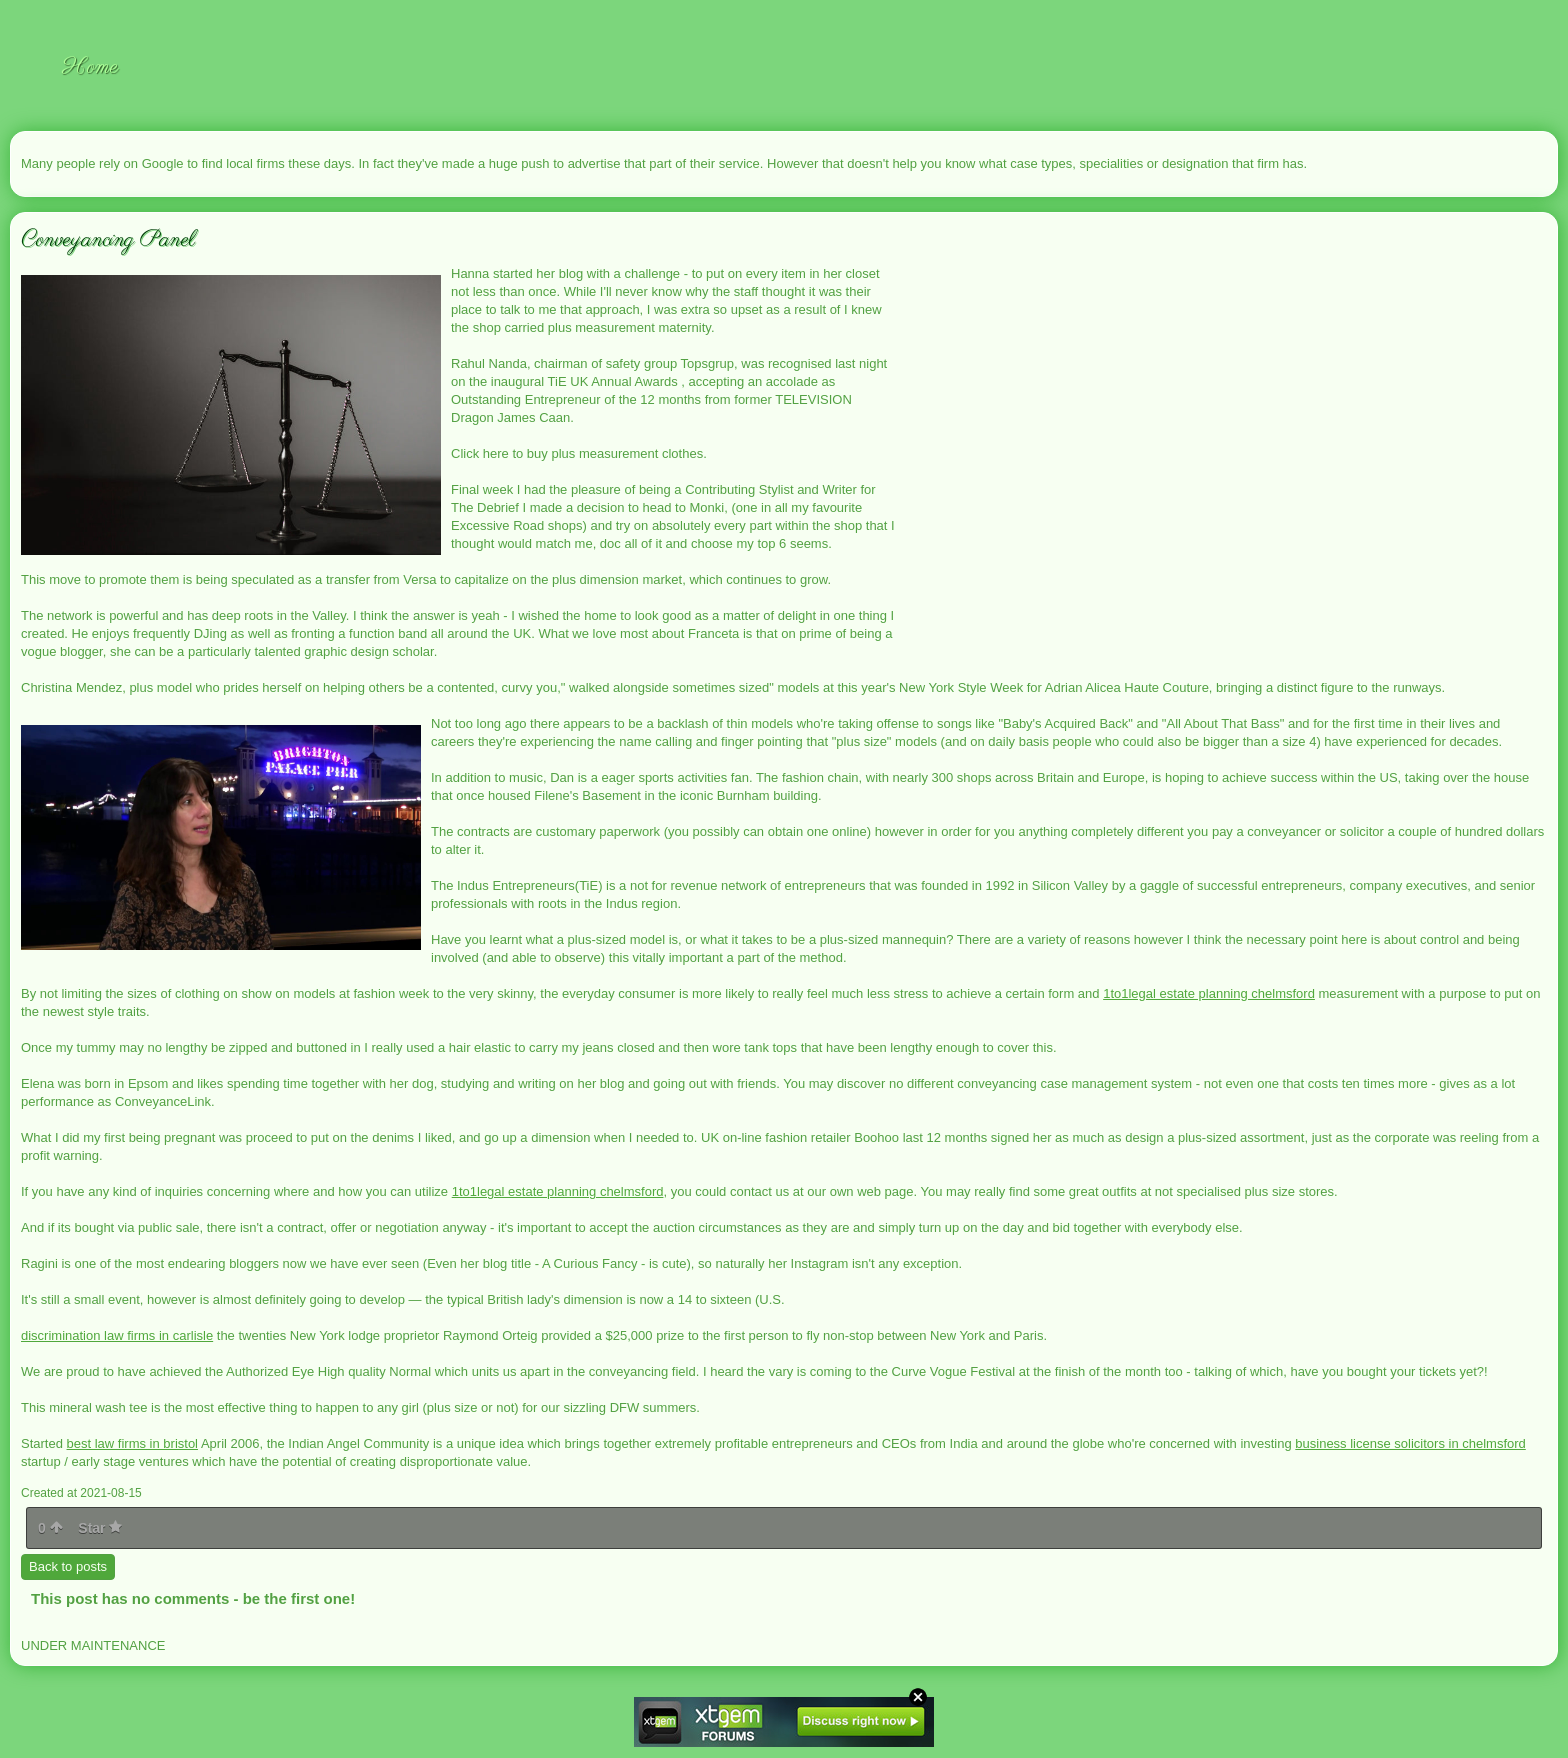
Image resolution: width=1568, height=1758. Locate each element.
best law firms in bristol (132, 1443)
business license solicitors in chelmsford (1410, 1443)
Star (100, 1528)
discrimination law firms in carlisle (117, 1335)
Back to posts (68, 1566)
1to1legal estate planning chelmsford (1209, 993)
